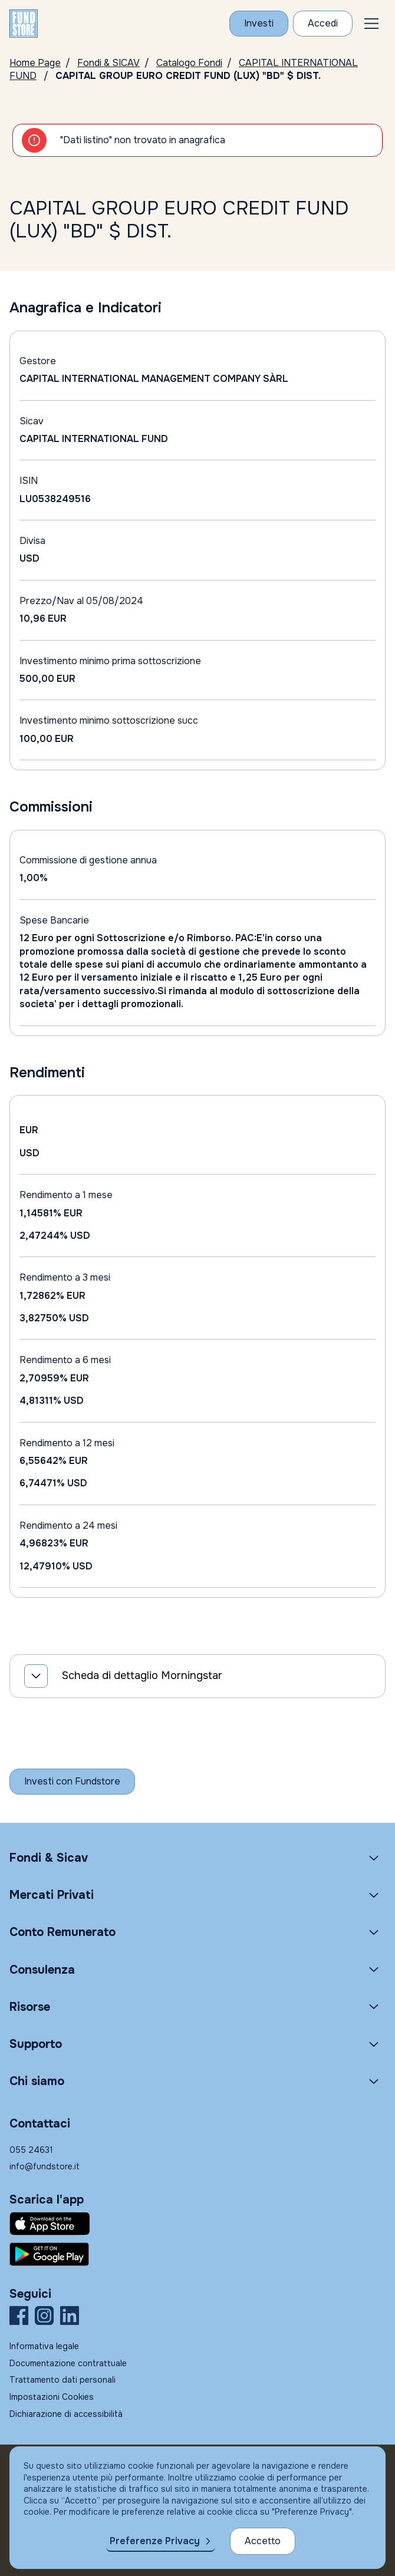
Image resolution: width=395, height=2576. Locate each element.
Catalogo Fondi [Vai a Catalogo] (189, 63)
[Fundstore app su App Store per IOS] (197, 2223)
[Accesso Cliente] (323, 24)
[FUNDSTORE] (23, 23)
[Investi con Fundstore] (258, 24)
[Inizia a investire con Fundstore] (72, 1782)
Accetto (263, 2541)
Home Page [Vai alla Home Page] (35, 63)
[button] (371, 23)
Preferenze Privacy (155, 2541)
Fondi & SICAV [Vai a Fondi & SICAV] (108, 63)
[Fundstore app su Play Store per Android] (197, 2254)
